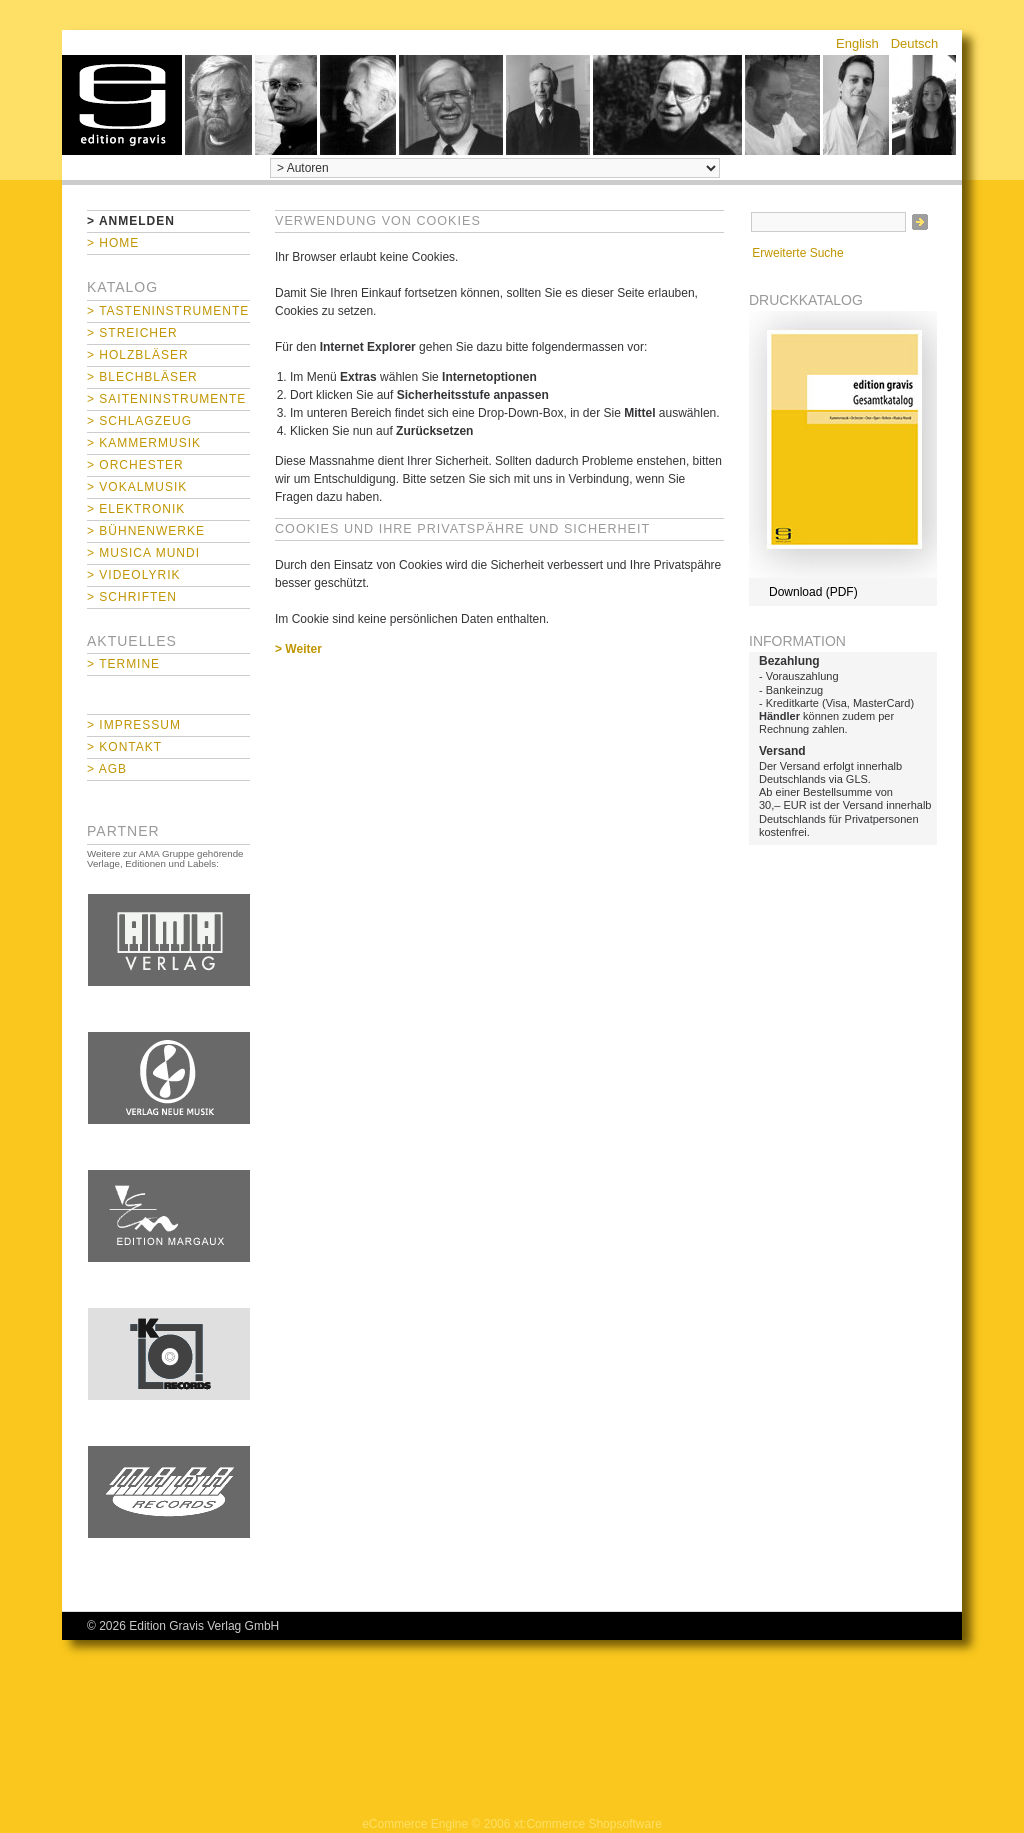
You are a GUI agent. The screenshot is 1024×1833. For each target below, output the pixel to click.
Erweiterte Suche (797, 253)
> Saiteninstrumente (166, 399)
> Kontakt (124, 747)
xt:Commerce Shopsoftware (588, 1824)
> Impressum (134, 725)
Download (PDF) (813, 592)
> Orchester (135, 465)
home (122, 105)
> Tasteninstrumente (168, 311)
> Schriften (132, 597)
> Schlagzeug (139, 421)
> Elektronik (136, 509)
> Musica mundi (143, 553)
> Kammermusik (144, 443)
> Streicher (132, 333)
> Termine (123, 664)
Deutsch (915, 43)
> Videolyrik (133, 575)
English (857, 43)
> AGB (107, 769)
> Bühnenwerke (146, 531)
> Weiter (298, 649)
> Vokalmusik (137, 487)
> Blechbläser (142, 377)
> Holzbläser (138, 355)
